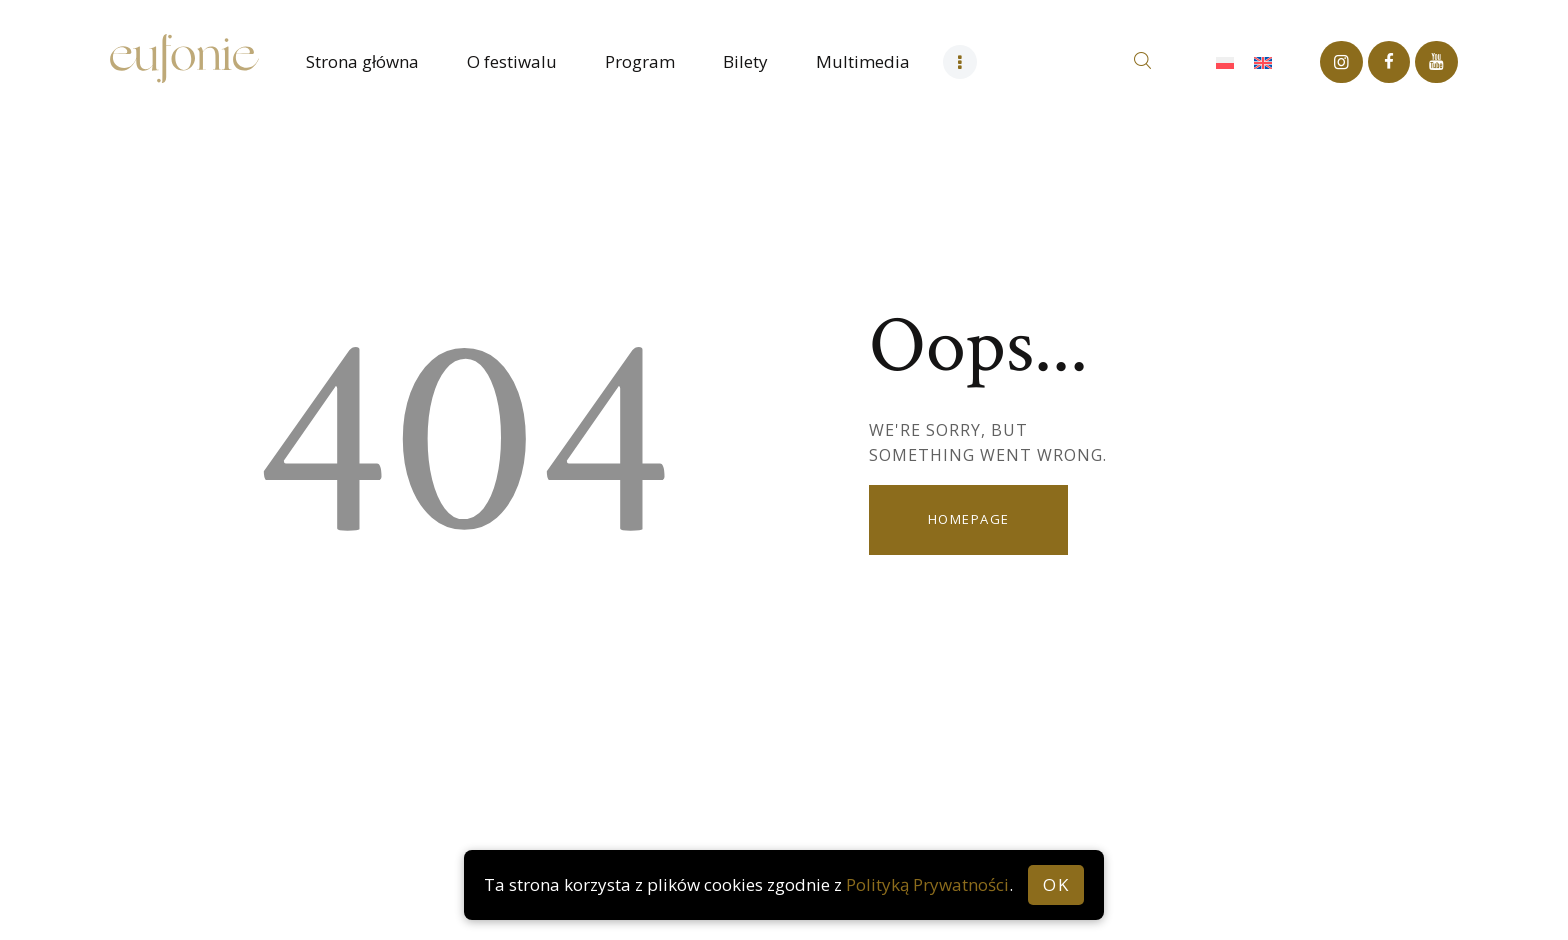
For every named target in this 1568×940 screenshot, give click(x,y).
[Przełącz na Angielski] (1263, 62)
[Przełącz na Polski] (1225, 62)
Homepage (969, 519)
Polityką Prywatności (927, 884)
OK (1056, 884)
